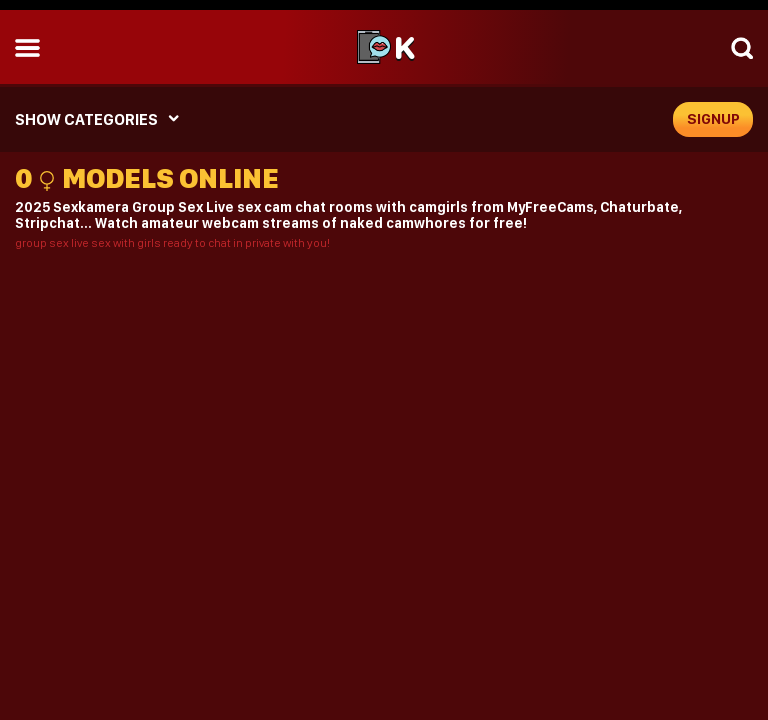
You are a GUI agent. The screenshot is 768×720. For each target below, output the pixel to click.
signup (713, 119)
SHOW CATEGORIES (86, 119)
